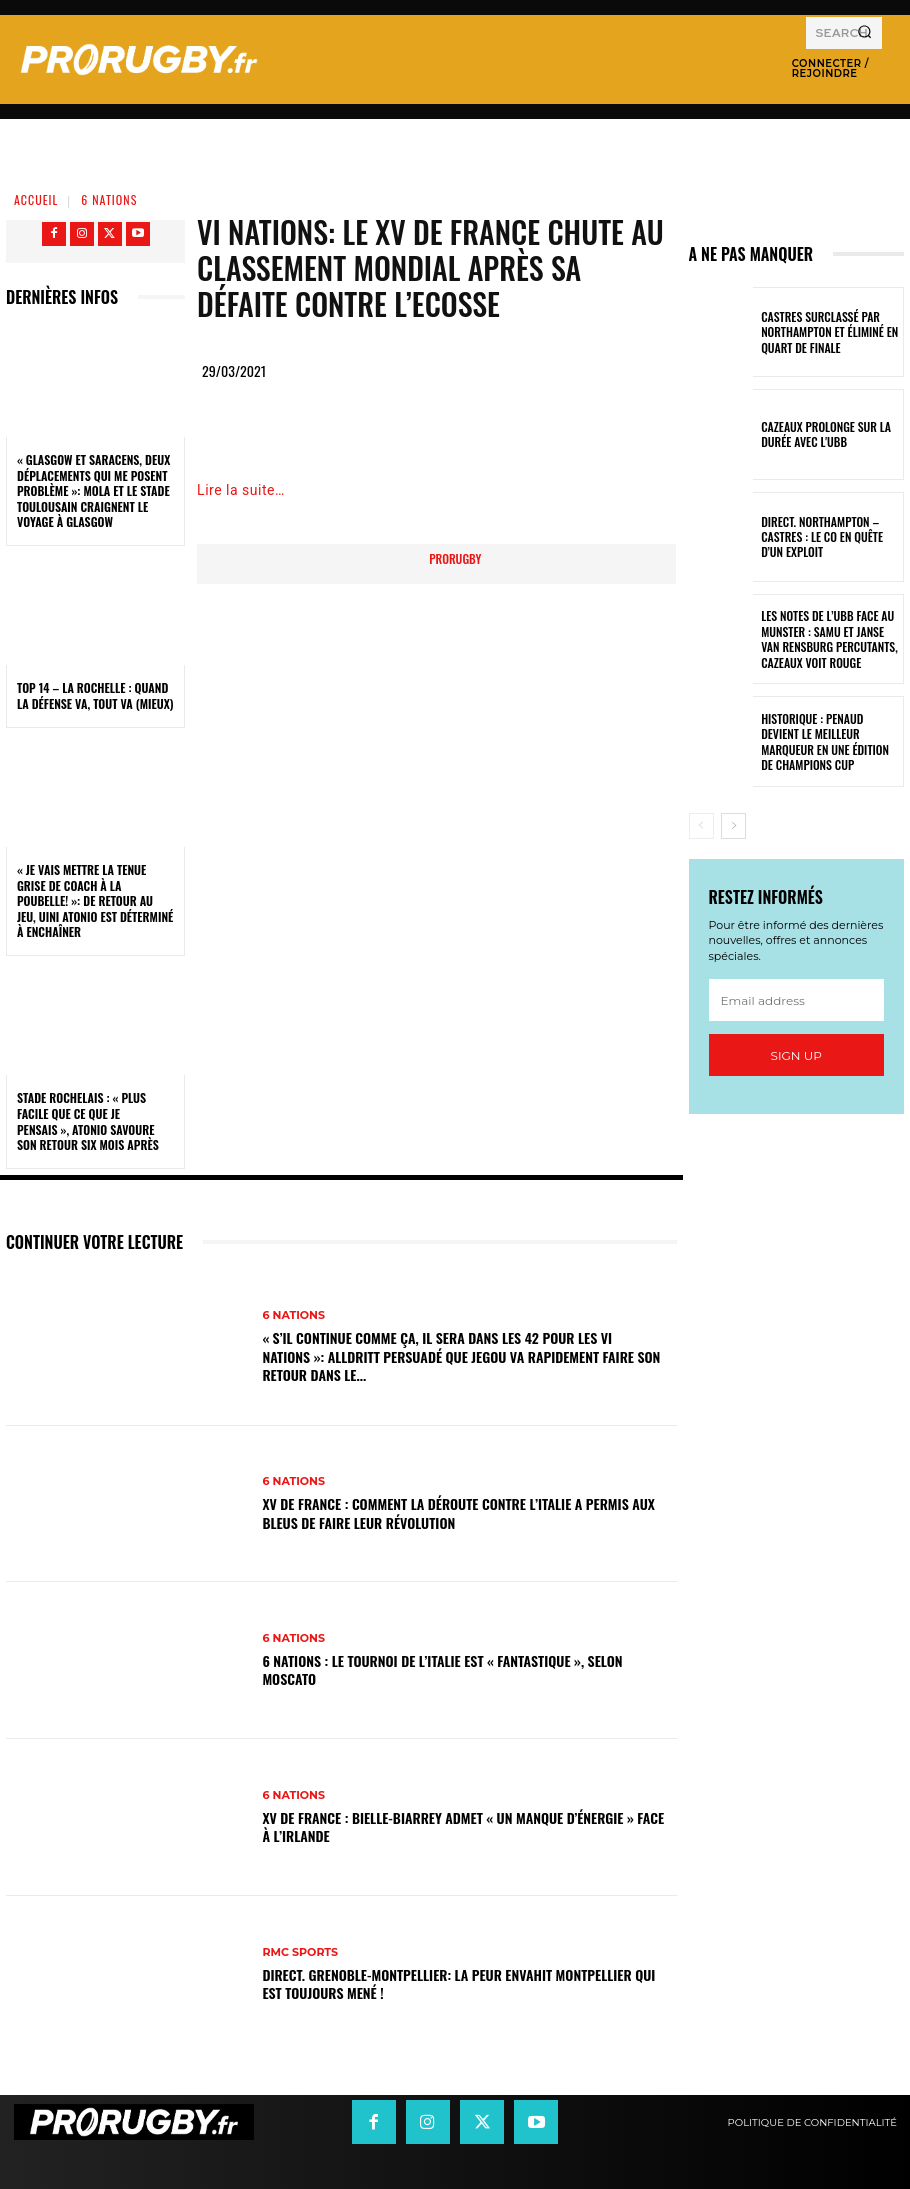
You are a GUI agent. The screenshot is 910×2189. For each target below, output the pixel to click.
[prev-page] (701, 826)
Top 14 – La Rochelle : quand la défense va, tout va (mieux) (95, 695)
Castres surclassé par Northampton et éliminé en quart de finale (824, 331)
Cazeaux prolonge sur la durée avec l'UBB (821, 434)
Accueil (36, 199)
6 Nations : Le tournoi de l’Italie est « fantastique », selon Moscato (442, 1669)
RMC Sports (300, 1952)
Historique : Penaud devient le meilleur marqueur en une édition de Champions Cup (830, 741)
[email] (797, 1000)
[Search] (864, 33)
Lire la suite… (241, 490)
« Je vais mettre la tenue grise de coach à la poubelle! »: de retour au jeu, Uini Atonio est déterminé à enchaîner (95, 900)
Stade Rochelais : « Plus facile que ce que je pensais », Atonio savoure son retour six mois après (88, 1121)
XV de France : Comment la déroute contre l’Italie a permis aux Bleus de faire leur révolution (458, 1512)
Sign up (796, 1055)
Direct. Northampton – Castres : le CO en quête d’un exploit (829, 536)
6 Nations (109, 199)
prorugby (455, 558)
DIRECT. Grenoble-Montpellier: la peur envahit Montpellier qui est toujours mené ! (458, 1983)
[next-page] (733, 826)
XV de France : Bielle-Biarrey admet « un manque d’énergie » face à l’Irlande (463, 1826)
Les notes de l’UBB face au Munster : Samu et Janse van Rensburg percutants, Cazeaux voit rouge (828, 639)
